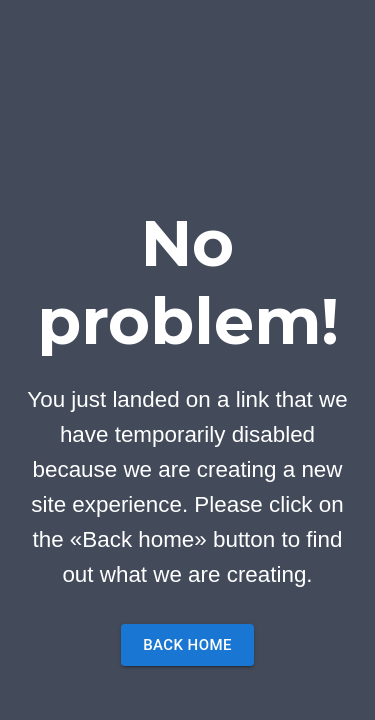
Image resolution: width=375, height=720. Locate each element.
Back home (187, 645)
